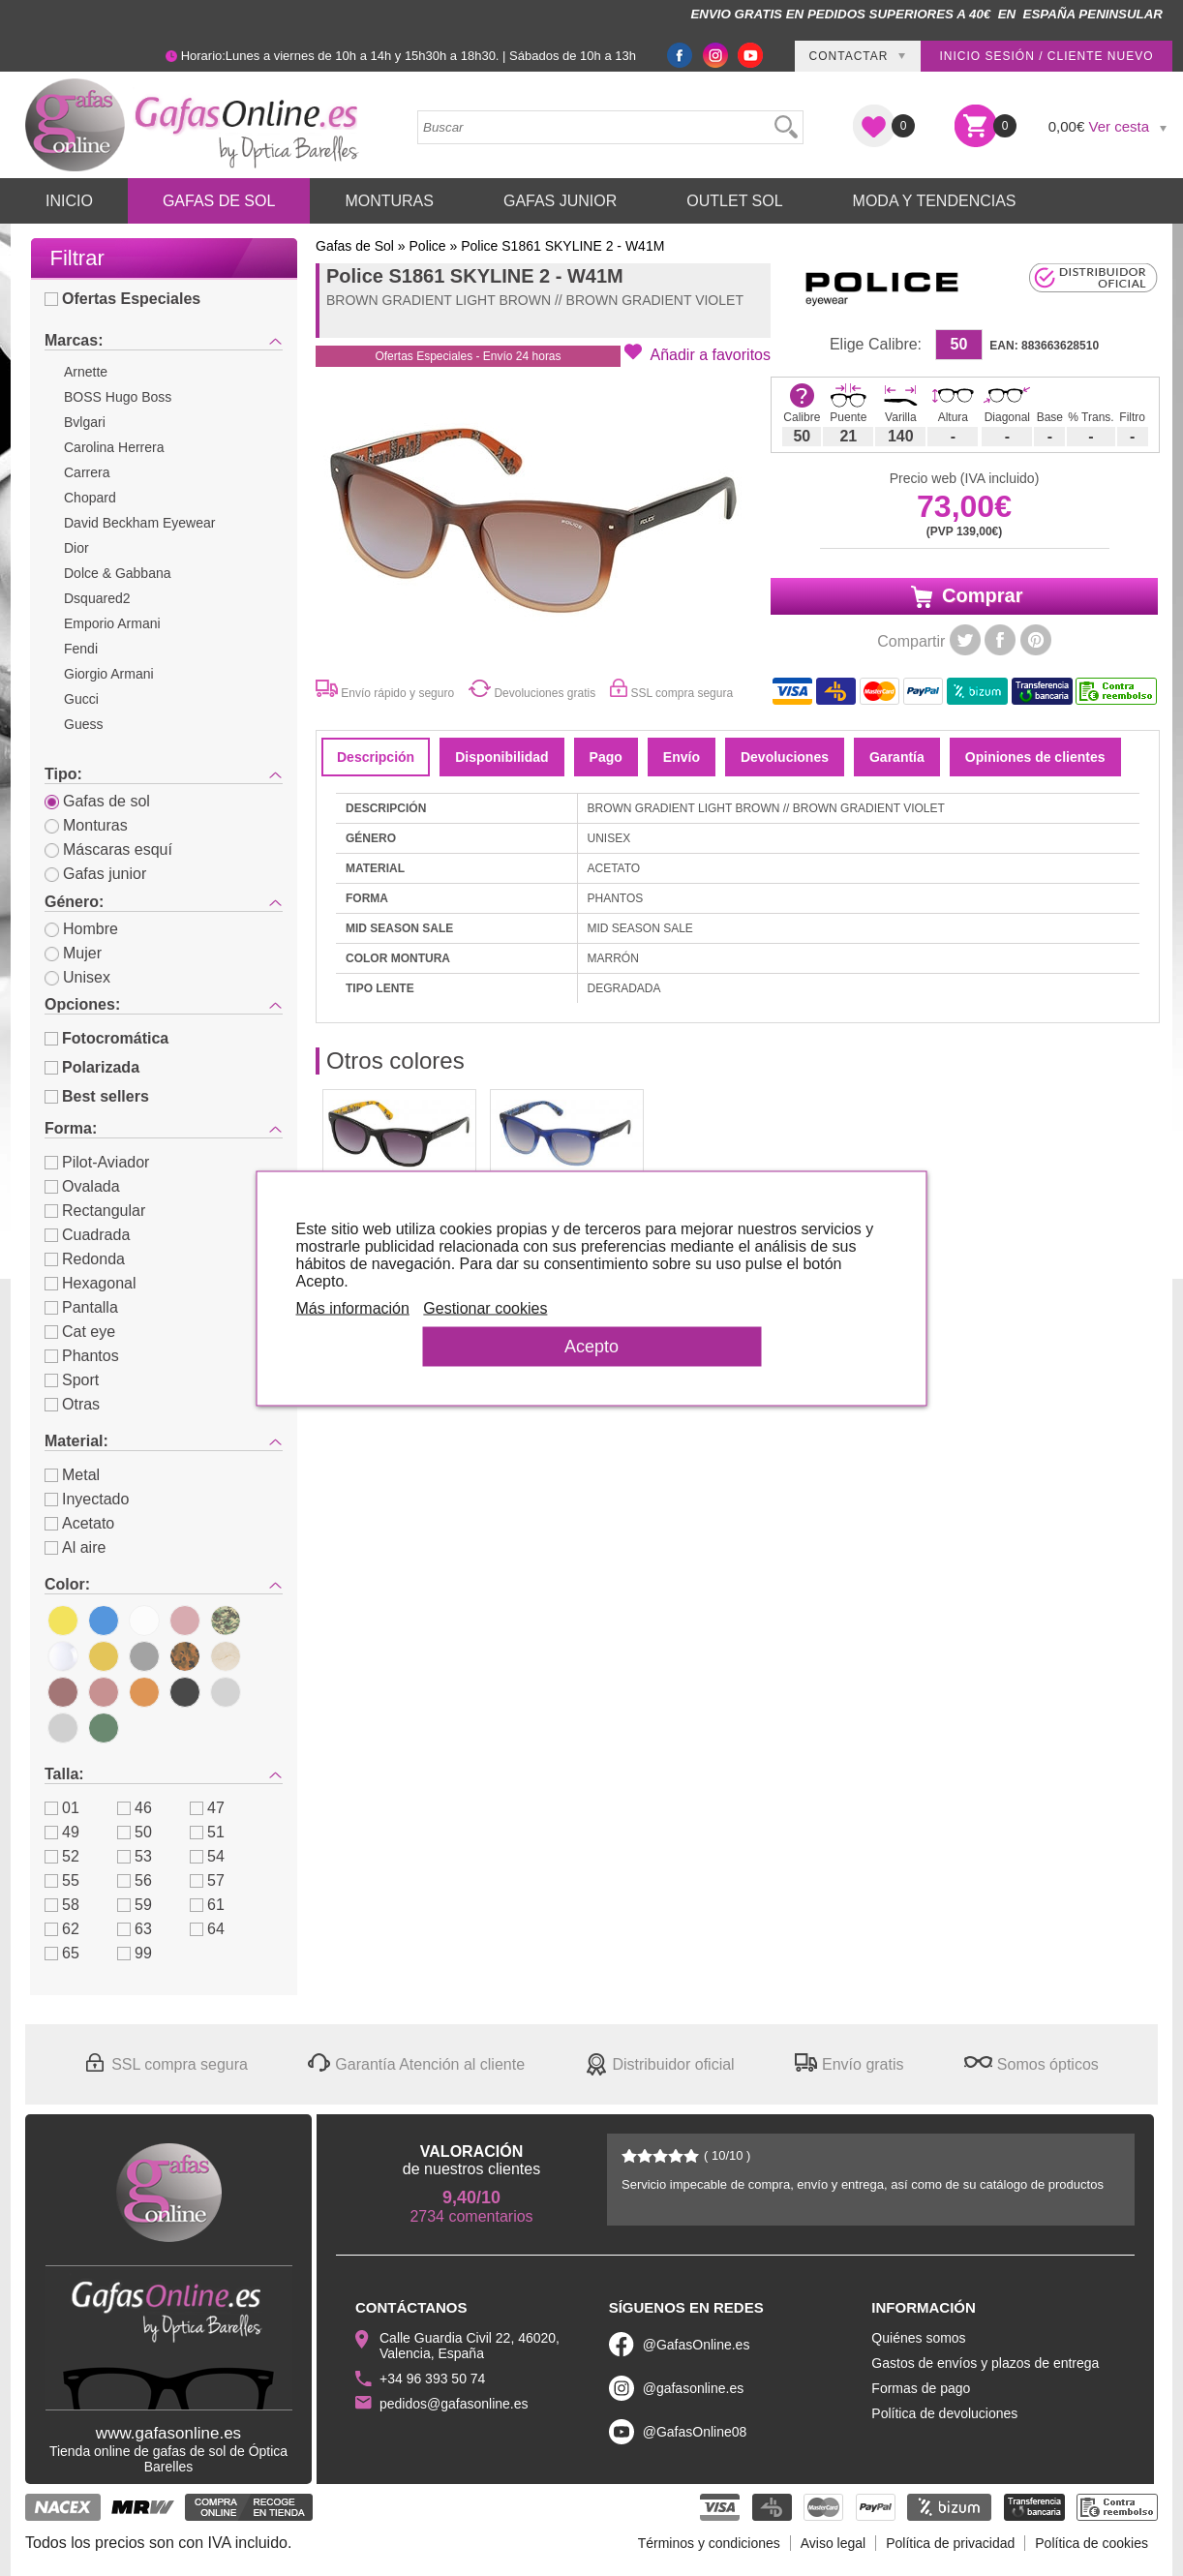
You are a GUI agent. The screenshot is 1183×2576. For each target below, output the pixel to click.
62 (62, 1929)
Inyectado (87, 1499)
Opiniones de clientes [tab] (1035, 757)
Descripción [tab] (375, 757)
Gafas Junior (560, 201)
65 (62, 1953)
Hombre (81, 929)
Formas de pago (920, 2388)
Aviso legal (833, 2543)
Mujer (73, 953)
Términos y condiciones (709, 2543)
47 (207, 1808)
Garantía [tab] (897, 757)
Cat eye (80, 1331)
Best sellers (97, 1096)
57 (207, 1880)
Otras (72, 1404)
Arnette (85, 371)
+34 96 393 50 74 (432, 2378)
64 (207, 1929)
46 (134, 1808)
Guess (83, 724)
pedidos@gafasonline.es (454, 2403)
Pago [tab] (606, 757)
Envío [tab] (681, 757)
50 (134, 1832)
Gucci (81, 699)
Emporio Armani (112, 623)
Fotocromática (106, 1038)
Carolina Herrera (114, 447)
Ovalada (82, 1186)
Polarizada (92, 1067)
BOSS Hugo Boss (117, 397)
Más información (353, 1307)
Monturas (389, 201)
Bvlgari (85, 422)
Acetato (79, 1523)
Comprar (964, 596)
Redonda (85, 1259)
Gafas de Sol (219, 201)
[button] (697, 353)
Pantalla (81, 1307)
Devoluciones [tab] (785, 757)
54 (207, 1856)
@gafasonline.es (693, 2388)
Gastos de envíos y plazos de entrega (985, 2363)
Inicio (69, 201)
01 (62, 1808)
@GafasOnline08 (695, 2432)
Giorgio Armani (109, 674)
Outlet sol (734, 201)
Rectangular (95, 1210)
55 (62, 1880)
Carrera (86, 472)
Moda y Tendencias (934, 201)
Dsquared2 (97, 598)
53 (134, 1856)
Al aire (75, 1547)
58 (62, 1904)
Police (428, 246)
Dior (76, 548)
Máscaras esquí (108, 849)
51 (207, 1832)
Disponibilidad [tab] (501, 757)
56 (134, 1880)
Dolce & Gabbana (117, 573)
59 (134, 1904)
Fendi (81, 648)
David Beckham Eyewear (139, 522)
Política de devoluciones (944, 2413)
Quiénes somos (918, 2338)
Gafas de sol (97, 801)
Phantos (82, 1356)
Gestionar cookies (485, 1307)
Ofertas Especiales (122, 298)
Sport (72, 1380)
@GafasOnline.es (696, 2344)
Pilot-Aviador (97, 1162)
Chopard (90, 497)
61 (207, 1904)
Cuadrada (87, 1235)
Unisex (77, 977)
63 (134, 1929)
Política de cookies (1091, 2543)
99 (134, 1953)
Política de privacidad (950, 2543)
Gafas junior (95, 873)
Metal (72, 1475)
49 (62, 1832)
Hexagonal (90, 1283)
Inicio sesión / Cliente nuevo (1046, 56)
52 (62, 1856)
